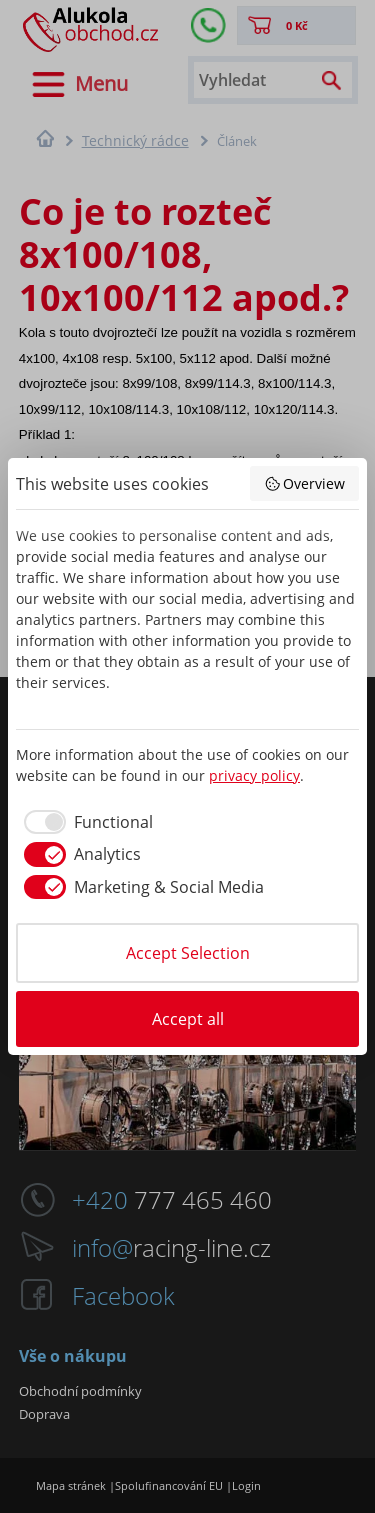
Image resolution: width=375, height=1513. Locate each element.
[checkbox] (84, 822)
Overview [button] (305, 483)
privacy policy (254, 775)
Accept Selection (188, 953)
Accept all (188, 1019)
